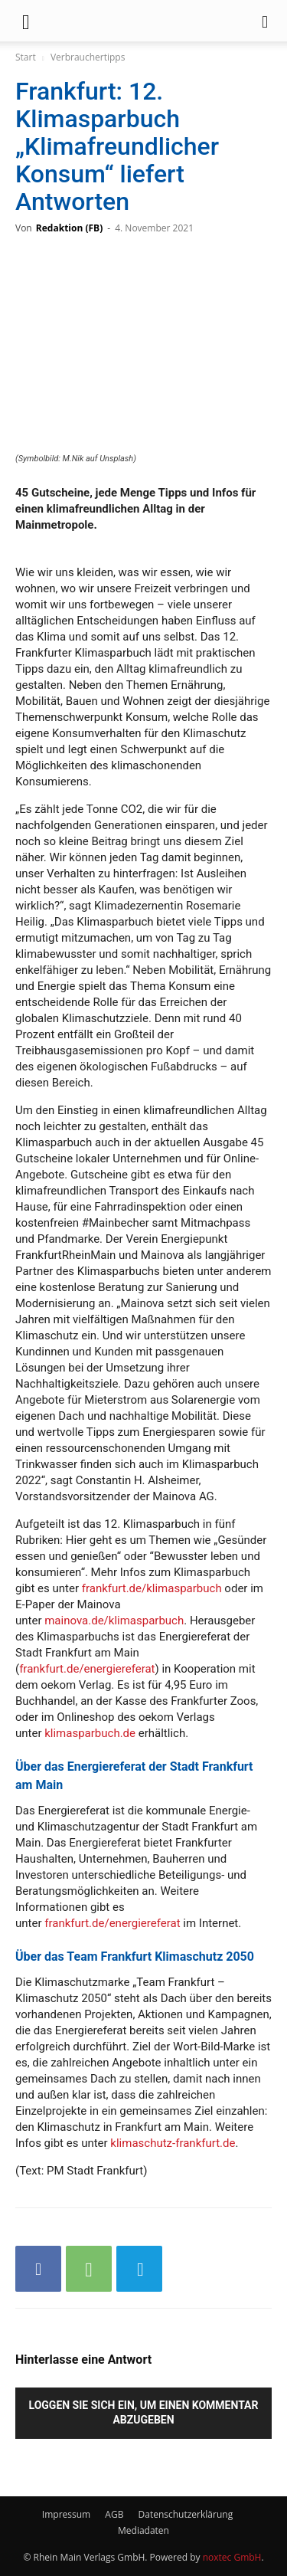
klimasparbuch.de (89, 1733)
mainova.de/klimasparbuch (114, 1620)
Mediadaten (143, 2530)
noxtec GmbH (232, 2557)
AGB (114, 2514)
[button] (26, 20)
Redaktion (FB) (69, 227)
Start (25, 57)
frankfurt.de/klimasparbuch (152, 1588)
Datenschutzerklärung (186, 2514)
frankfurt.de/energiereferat (87, 1669)
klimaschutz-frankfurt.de (172, 2143)
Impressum (66, 2514)
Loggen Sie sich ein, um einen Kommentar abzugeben (144, 2412)
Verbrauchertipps (88, 57)
